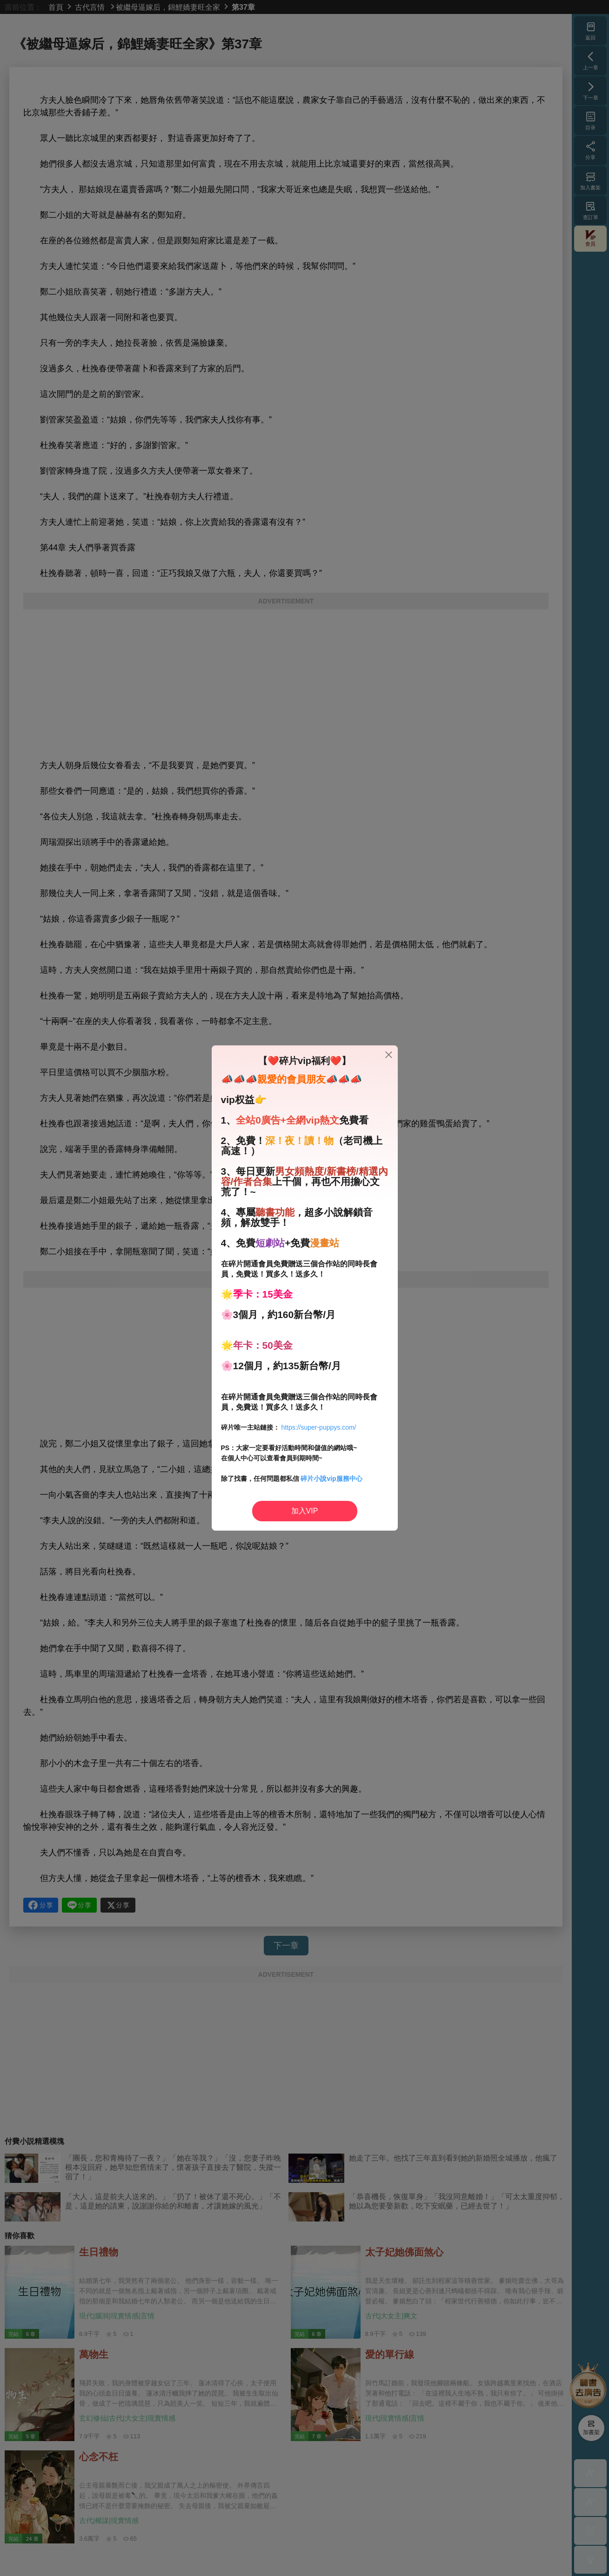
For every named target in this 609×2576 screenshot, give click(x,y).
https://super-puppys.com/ (318, 1427)
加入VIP (304, 1511)
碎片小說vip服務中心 (331, 1478)
